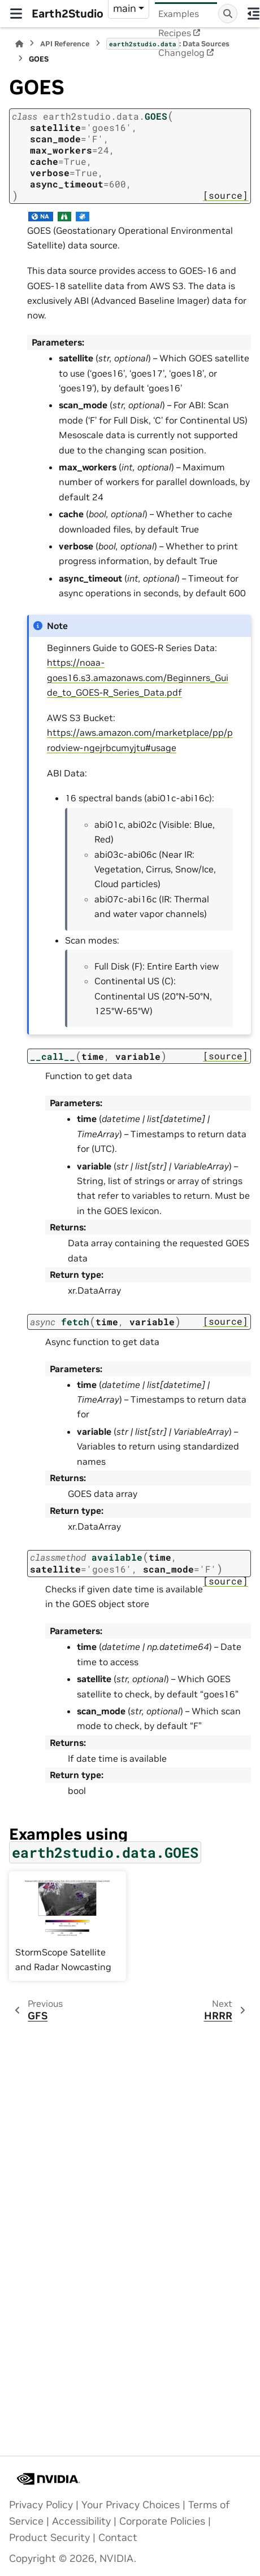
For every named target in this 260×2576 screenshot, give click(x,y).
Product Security (49, 2537)
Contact (117, 2537)
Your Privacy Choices (130, 2505)
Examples (178, 13)
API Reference (64, 44)
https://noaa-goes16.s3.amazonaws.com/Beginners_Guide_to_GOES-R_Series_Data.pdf (137, 677)
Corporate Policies (162, 2521)
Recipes (174, 32)
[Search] (227, 13)
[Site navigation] (16, 13)
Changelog (181, 52)
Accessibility (81, 2521)
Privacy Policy (41, 2505)
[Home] (19, 44)
